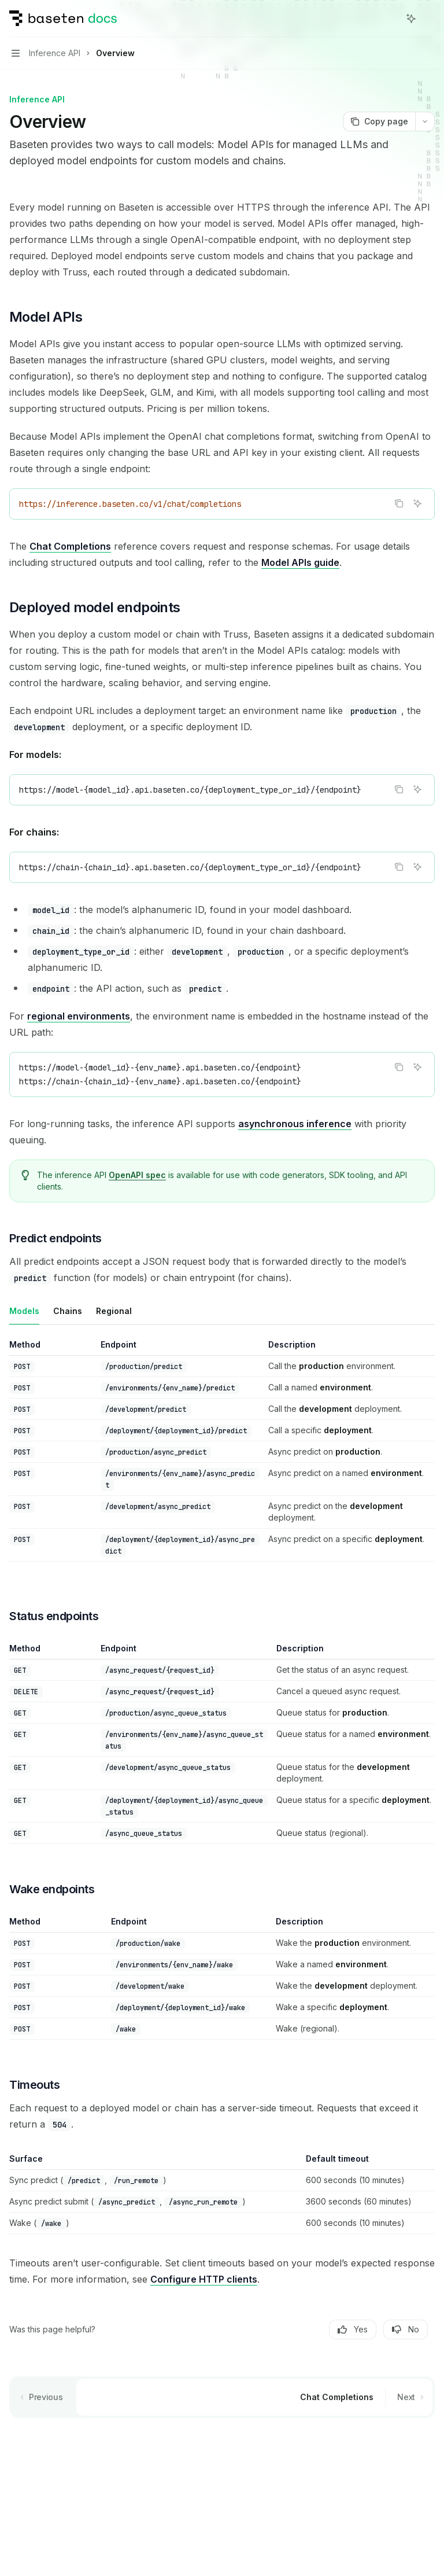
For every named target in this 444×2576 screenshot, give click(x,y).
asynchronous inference (295, 1123)
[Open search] (389, 18)
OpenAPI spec (137, 1175)
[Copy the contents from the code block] (398, 503)
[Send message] (421, 2442)
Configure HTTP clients (203, 2279)
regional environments (78, 1016)
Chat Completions (70, 546)
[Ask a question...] (222, 2436)
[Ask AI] (417, 503)
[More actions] (429, 18)
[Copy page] (379, 121)
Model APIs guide (300, 562)
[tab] (24, 1310)
